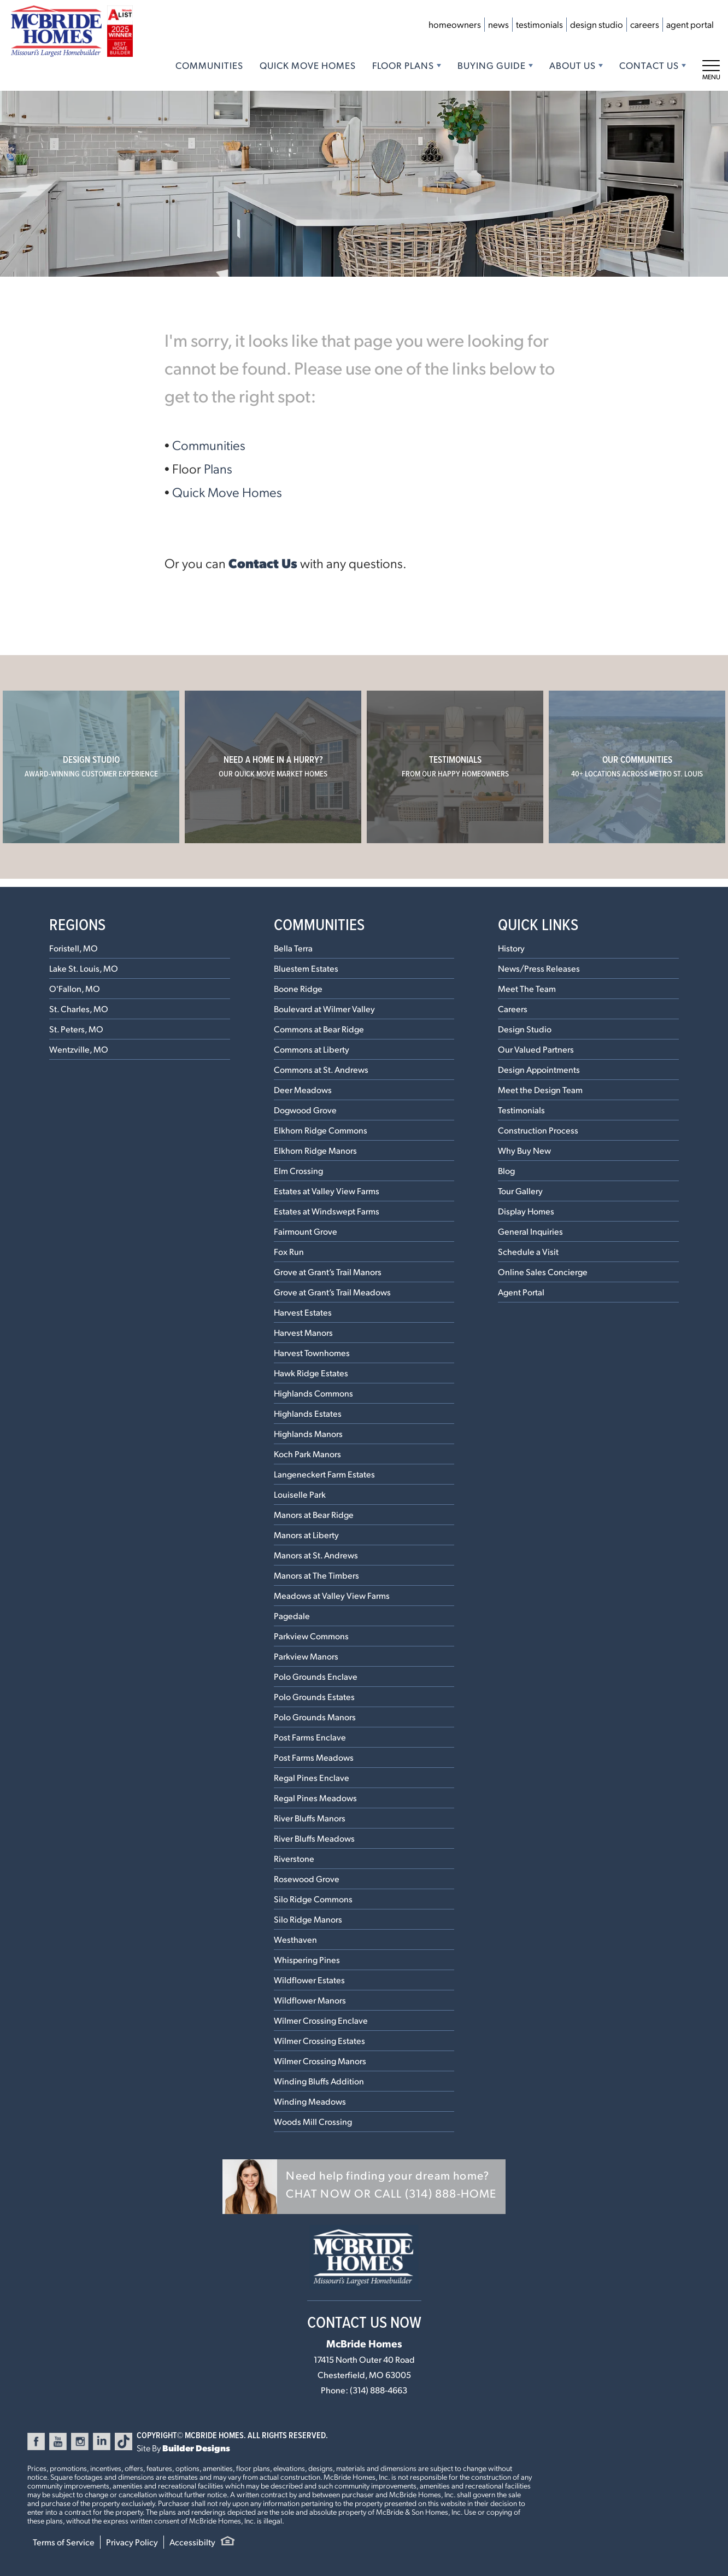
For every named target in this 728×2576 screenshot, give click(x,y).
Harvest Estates (303, 1312)
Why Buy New (524, 1150)
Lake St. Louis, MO (83, 968)
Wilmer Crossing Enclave (321, 2020)
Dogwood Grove (305, 1109)
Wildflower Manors (310, 2000)
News (498, 24)
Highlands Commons (313, 1393)
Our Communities (637, 766)
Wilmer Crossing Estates (319, 2040)
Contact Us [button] (649, 65)
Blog (506, 1170)
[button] (363, 2186)
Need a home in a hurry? (273, 766)
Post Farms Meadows (314, 1757)
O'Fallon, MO (74, 988)
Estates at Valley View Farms (326, 1190)
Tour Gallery (520, 1190)
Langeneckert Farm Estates (324, 1474)
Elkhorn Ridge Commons (320, 1130)
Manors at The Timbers (316, 1575)
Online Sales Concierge (543, 1271)
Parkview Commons (311, 1636)
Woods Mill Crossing (313, 2121)
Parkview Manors (306, 1656)
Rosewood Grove (306, 1878)
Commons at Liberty (311, 1049)
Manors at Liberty (306, 1534)
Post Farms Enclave (310, 1737)
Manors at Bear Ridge (314, 1514)
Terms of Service (64, 2542)
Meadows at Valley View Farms (332, 1595)
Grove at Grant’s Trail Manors (327, 1271)
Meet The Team (527, 988)
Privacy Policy (132, 2542)
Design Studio (596, 24)
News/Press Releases (539, 968)
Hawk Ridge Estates (311, 1372)
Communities (209, 65)
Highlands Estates (308, 1413)
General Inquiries (530, 1231)
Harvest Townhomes (312, 1352)
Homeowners (454, 24)
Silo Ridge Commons (313, 1899)
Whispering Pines (307, 1959)
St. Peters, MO (76, 1029)
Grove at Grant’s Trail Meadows (332, 1292)
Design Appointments (539, 1069)
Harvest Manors (303, 1332)
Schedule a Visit (528, 1251)
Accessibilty (192, 2542)
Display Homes (526, 1211)
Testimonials (539, 24)
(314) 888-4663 (378, 2390)
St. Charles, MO (78, 1008)
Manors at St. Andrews (316, 1555)
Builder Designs (196, 2448)
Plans (218, 468)
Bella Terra (293, 948)
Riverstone (294, 1858)
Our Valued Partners (536, 1049)
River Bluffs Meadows (314, 1838)
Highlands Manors (308, 1433)
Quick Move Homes (308, 65)
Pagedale (292, 1615)
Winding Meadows (310, 2101)
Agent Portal (690, 24)
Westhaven (295, 1939)
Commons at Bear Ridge (319, 1029)
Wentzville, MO (78, 1049)
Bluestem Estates (306, 968)
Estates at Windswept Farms (326, 1211)
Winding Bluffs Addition (319, 2081)
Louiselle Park (300, 1494)
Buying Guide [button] (491, 65)
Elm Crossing (298, 1170)
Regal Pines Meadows (315, 1797)
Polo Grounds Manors (315, 1716)
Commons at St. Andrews (321, 1069)
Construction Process (538, 1130)
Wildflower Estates (309, 1979)
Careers (644, 24)
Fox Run (289, 1251)
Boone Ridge (298, 988)
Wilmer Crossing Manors (320, 2060)
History (511, 948)
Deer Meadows (303, 1089)
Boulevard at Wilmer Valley (324, 1008)
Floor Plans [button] (403, 65)
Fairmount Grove (305, 1231)
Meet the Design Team (540, 1089)
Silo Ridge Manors (308, 1919)
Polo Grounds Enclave (315, 1676)
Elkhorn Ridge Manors (315, 1150)
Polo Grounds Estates (314, 1696)
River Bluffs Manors (309, 1818)
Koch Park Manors (307, 1453)
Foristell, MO (73, 948)
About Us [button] (572, 65)
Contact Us (262, 562)
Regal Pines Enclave (311, 1777)
